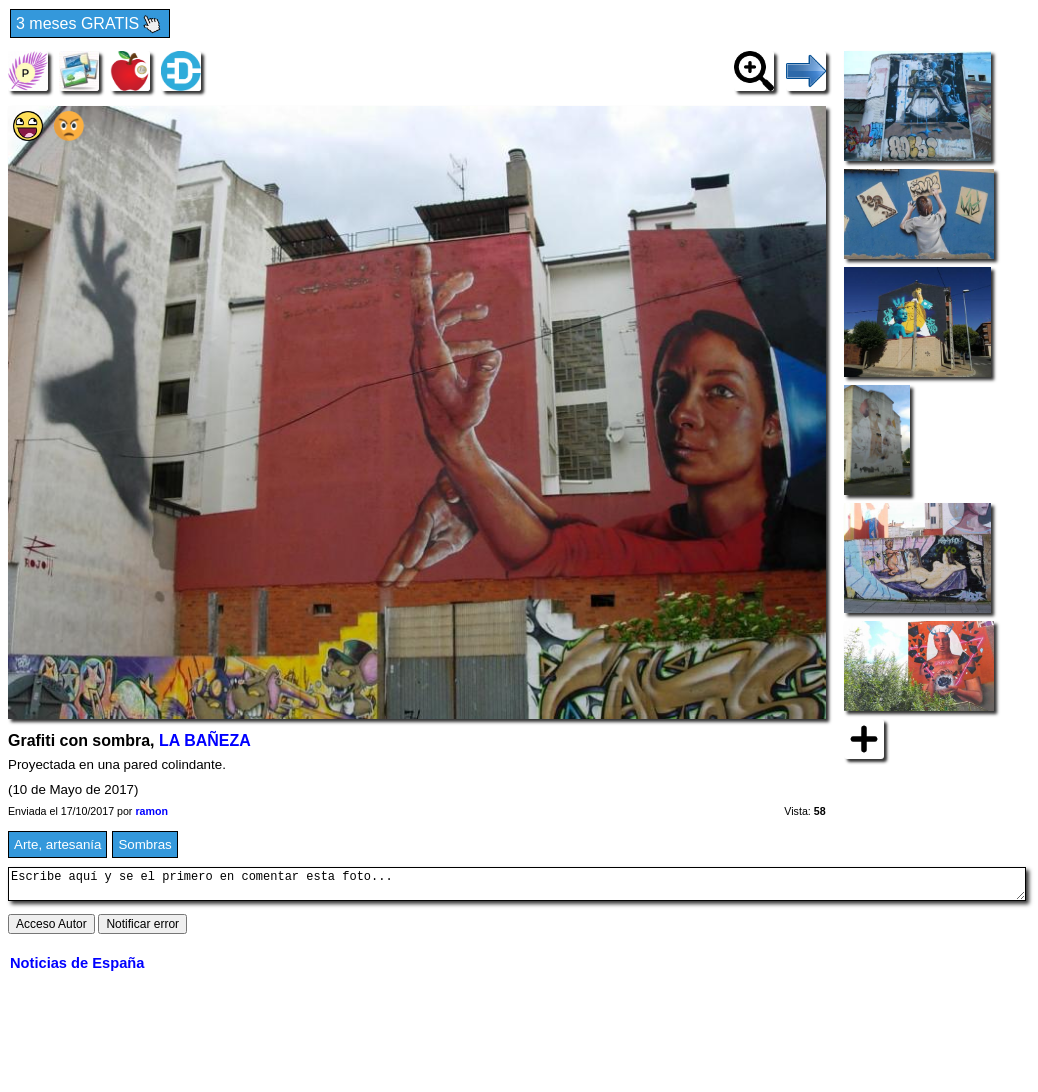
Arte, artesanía (57, 844)
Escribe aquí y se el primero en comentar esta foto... (517, 887)
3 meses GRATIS (90, 24)
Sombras (144, 844)
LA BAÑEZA (205, 740)
